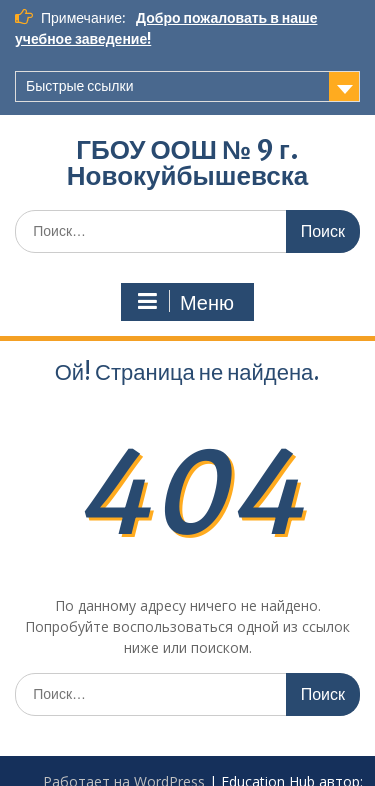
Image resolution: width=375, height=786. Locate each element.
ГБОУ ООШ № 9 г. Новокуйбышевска (187, 162)
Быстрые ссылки (79, 86)
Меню (185, 302)
